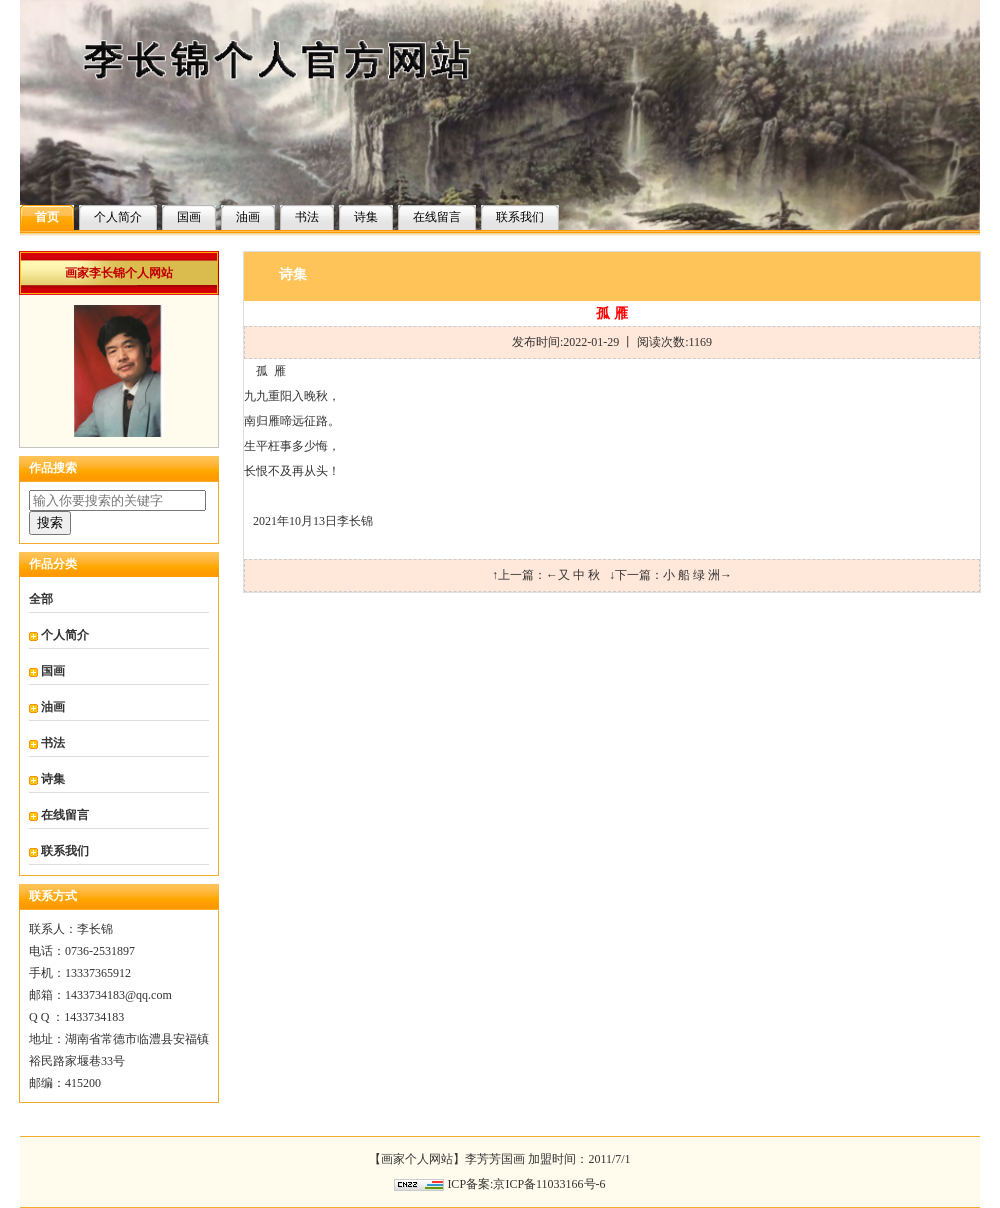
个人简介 (118, 217)
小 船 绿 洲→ (697, 575)
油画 (248, 217)
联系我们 (520, 217)
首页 (47, 217)
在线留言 (437, 217)
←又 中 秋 (573, 575)
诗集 (366, 217)
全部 (41, 599)
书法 (307, 217)
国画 (189, 217)
